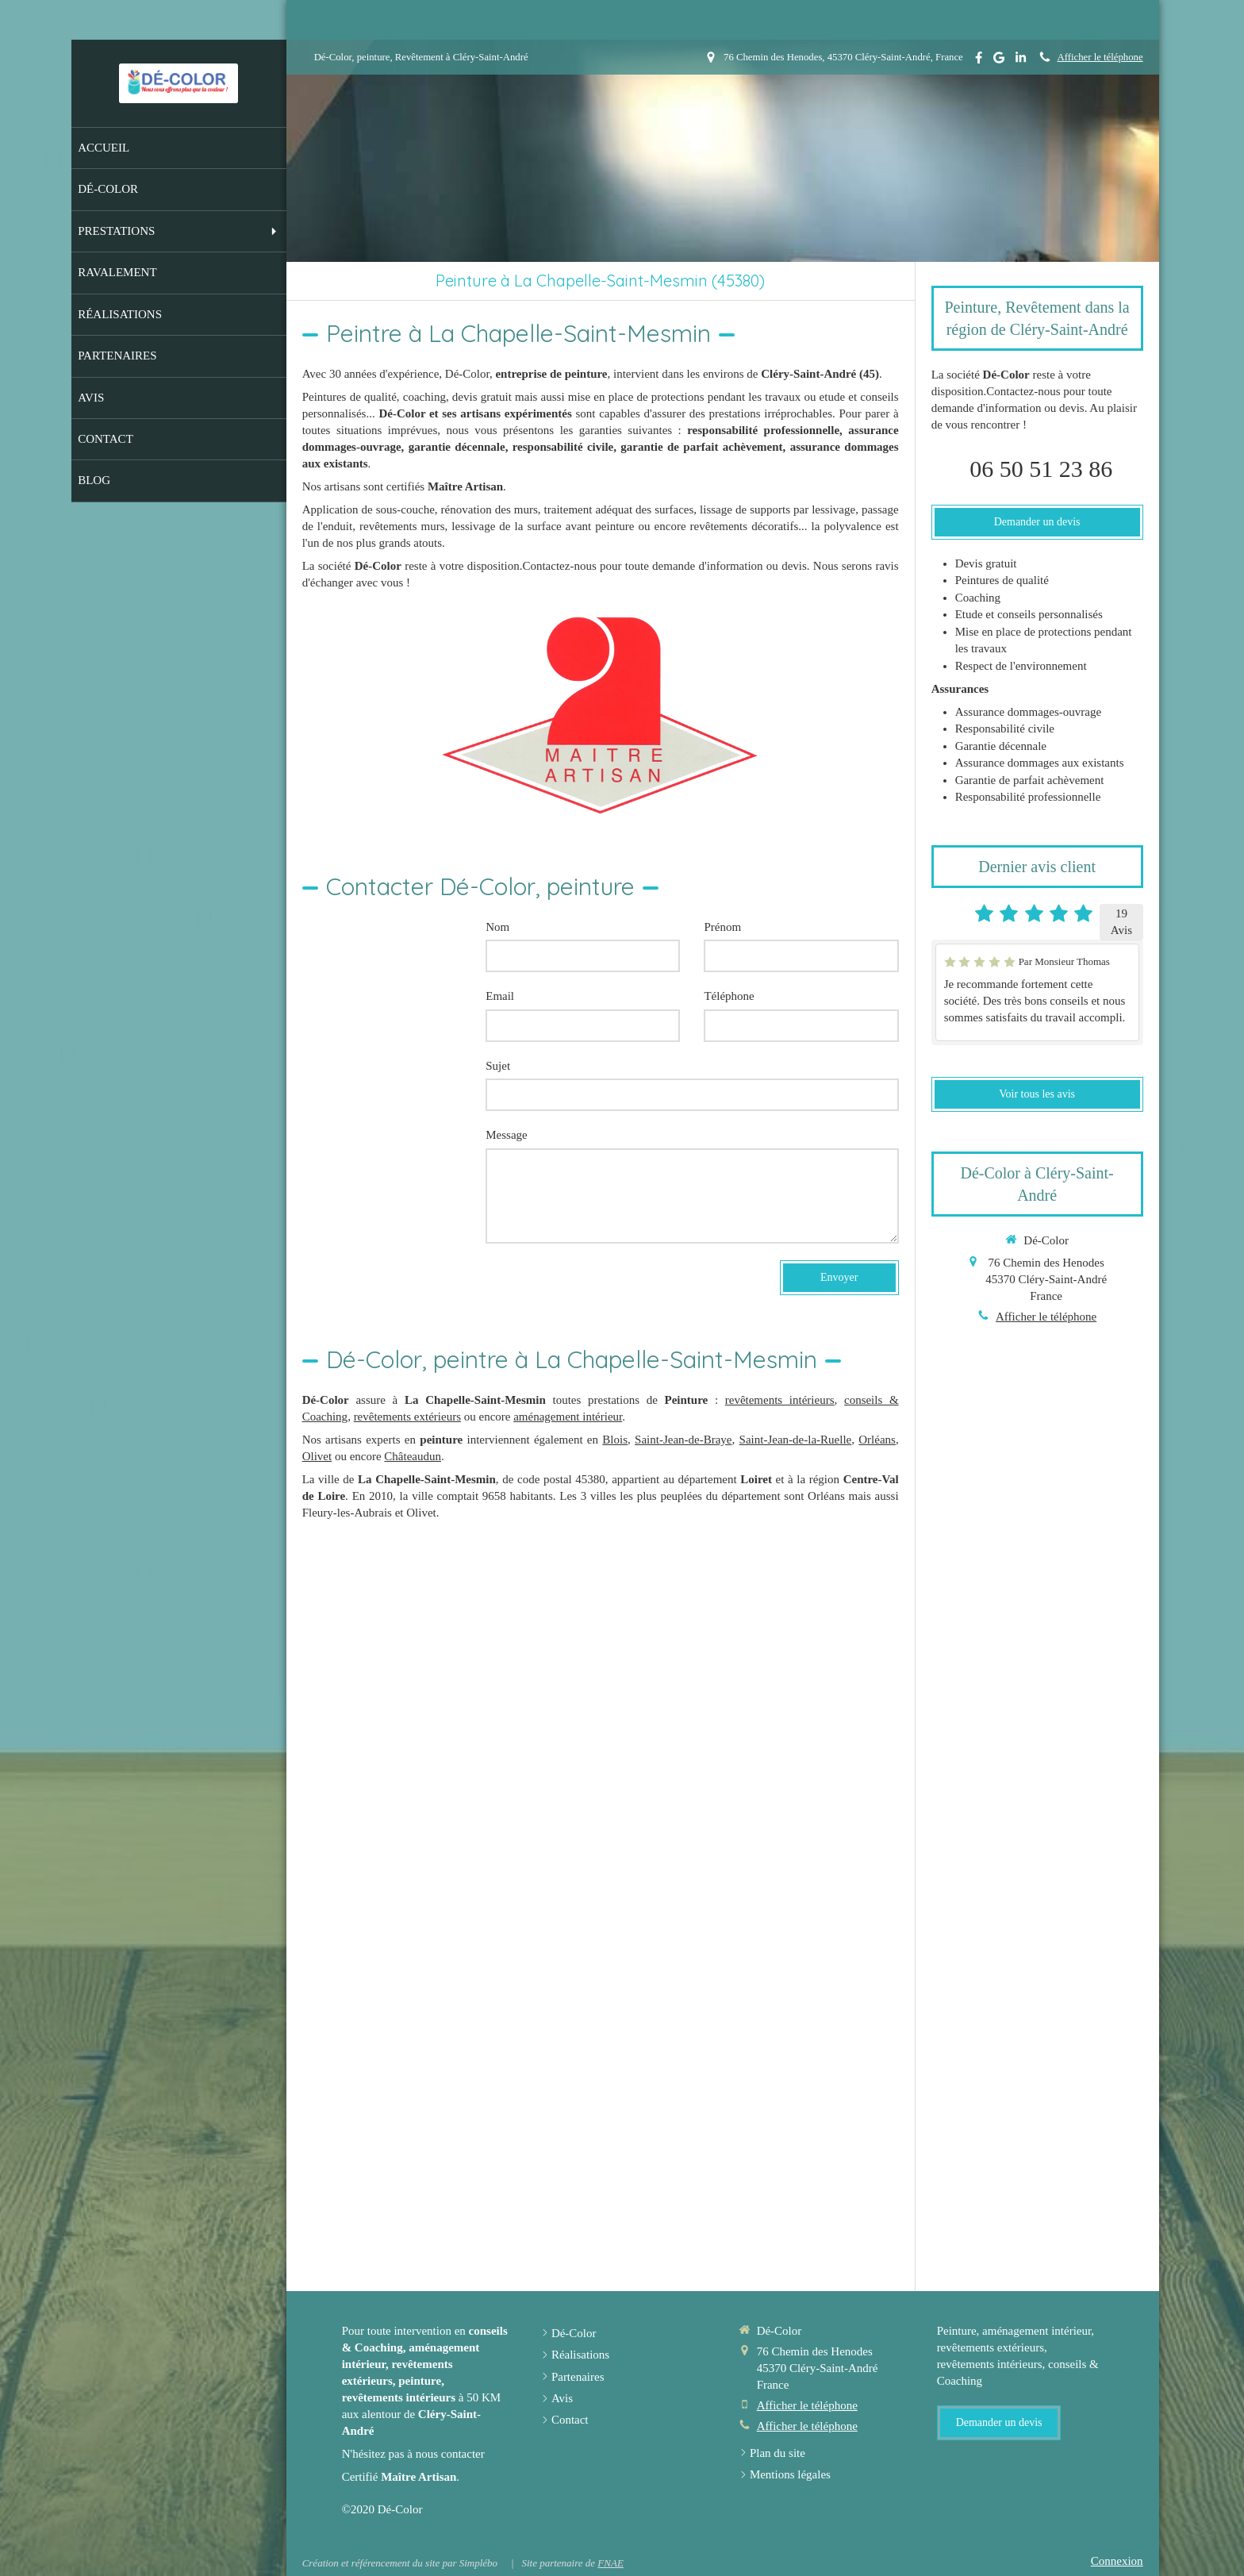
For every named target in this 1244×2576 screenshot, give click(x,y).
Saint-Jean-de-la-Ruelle (795, 1439)
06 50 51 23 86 (1040, 469)
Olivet (317, 1456)
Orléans (877, 1439)
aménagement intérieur (567, 1416)
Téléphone (729, 996)
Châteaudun (412, 1456)
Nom (497, 927)
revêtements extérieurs (407, 1416)
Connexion (1117, 2561)
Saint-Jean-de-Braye (683, 1439)
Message (507, 1134)
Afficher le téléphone (1100, 57)
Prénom (722, 927)
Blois (615, 1439)
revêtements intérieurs (780, 1400)
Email (500, 996)
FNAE (610, 2563)
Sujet (498, 1065)
